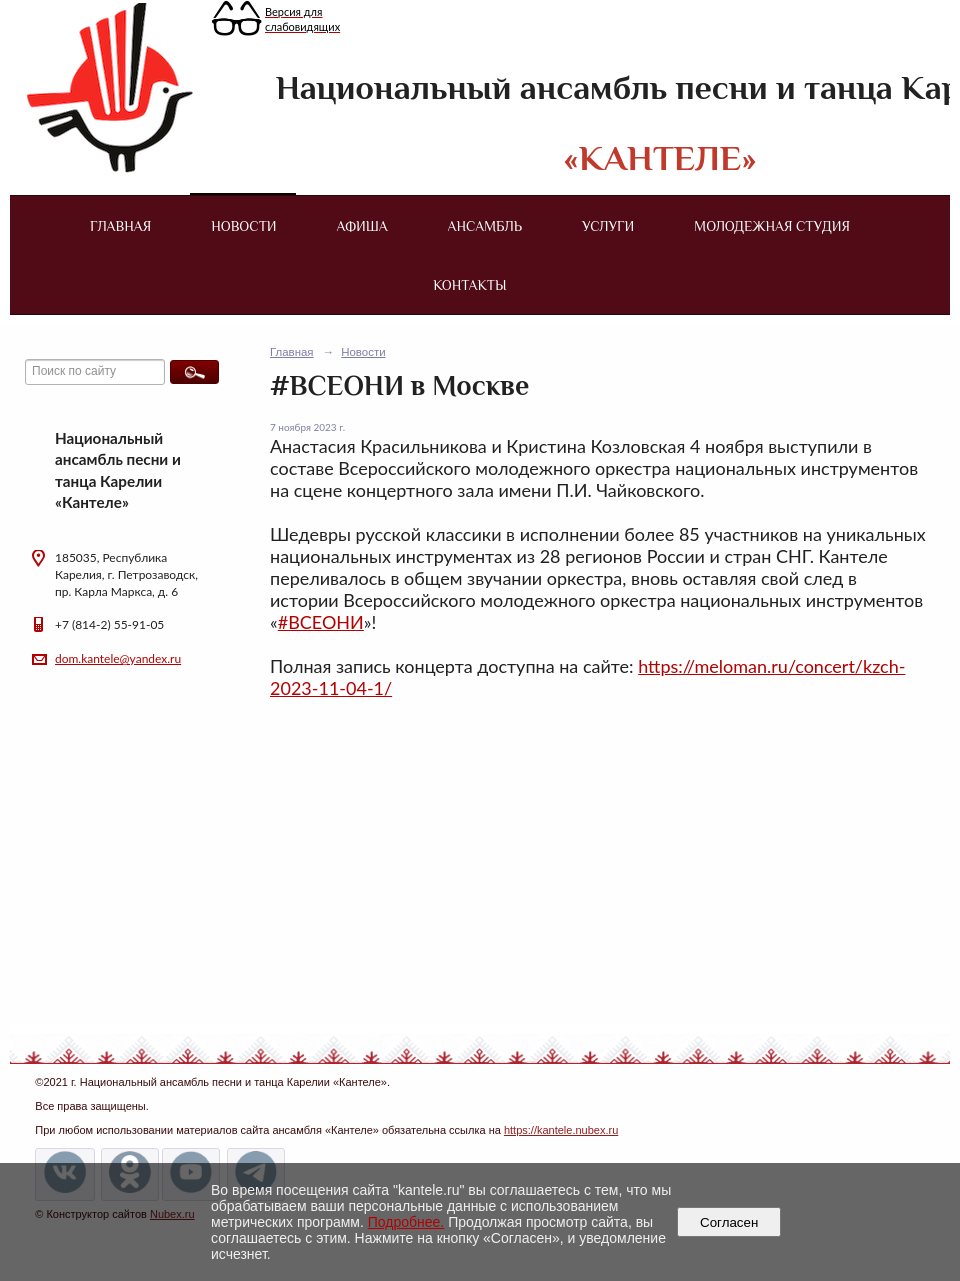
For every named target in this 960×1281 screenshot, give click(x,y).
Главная (120, 226)
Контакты (469, 285)
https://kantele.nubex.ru (561, 1130)
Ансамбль (485, 226)
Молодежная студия (772, 226)
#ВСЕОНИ (321, 622)
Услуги (608, 226)
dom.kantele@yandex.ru (118, 658)
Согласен (729, 1222)
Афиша (362, 226)
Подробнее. (406, 1222)
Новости (243, 226)
